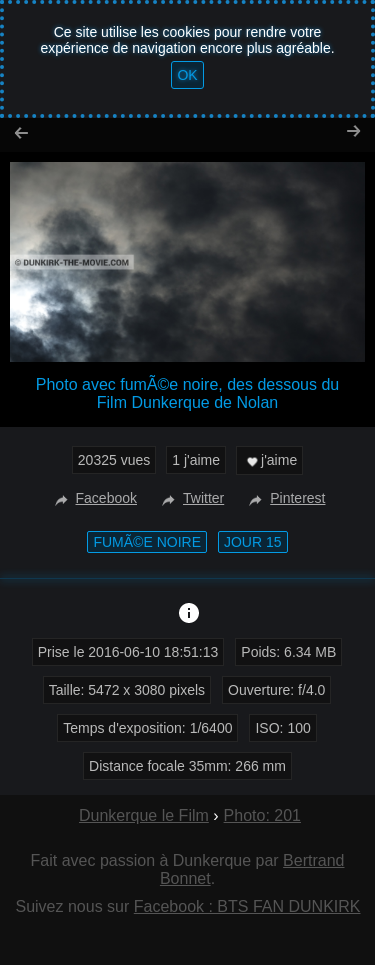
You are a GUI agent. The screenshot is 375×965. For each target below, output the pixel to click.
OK (187, 75)
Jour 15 (253, 542)
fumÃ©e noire (147, 542)
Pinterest (284, 498)
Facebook (93, 498)
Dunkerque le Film (144, 815)
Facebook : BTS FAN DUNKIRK (247, 906)
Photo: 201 (262, 815)
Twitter (190, 498)
